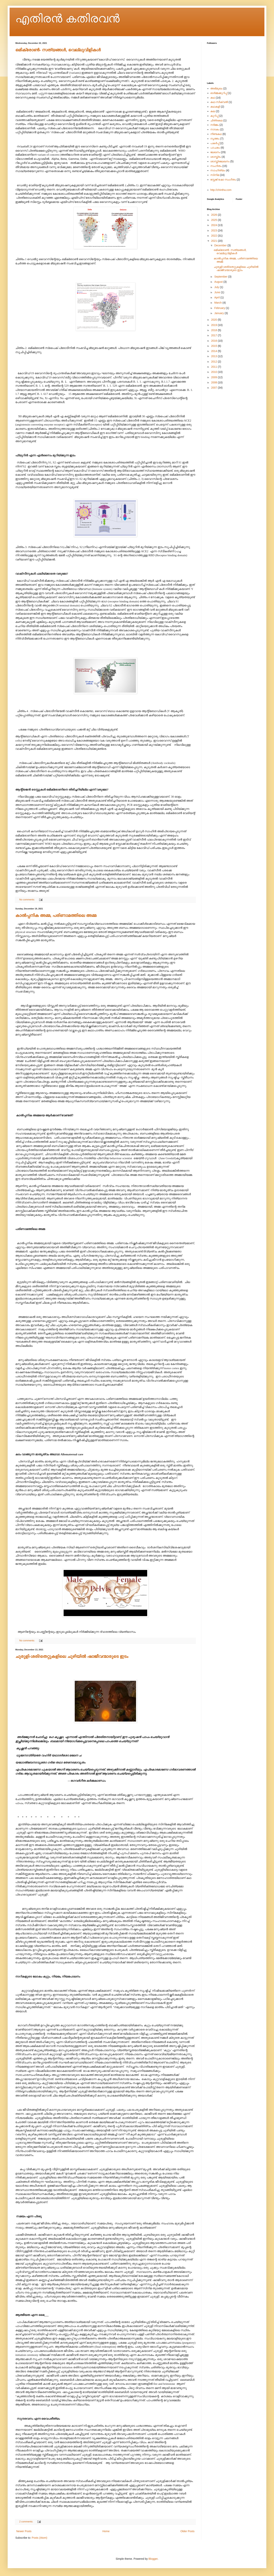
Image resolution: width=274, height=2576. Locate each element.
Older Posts (187, 2531)
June (217, 292)
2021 (214, 240)
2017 (214, 335)
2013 (214, 356)
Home (105, 2531)
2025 (214, 219)
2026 (214, 214)
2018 (214, 330)
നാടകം (215, 129)
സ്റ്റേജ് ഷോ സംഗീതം (223, 179)
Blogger (153, 2558)
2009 (214, 377)
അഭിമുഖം (216, 88)
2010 (214, 371)
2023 (214, 230)
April (217, 297)
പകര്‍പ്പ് (214, 143)
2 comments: (26, 2521)
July (217, 287)
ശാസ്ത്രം (215, 156)
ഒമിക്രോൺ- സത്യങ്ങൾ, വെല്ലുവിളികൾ (58, 49)
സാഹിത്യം (217, 170)
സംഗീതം (216, 165)
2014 (214, 351)
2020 (214, 319)
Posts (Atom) (39, 2537)
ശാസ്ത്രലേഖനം (220, 161)
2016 (214, 340)
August (218, 281)
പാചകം (215, 147)
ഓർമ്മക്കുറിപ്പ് (218, 93)
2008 (214, 382)
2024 (214, 225)
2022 (214, 235)
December (220, 245)
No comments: (27, 899)
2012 (214, 361)
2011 (214, 366)
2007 (214, 387)
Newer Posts (23, 2531)
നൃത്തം (215, 138)
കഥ (212, 97)
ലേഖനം (215, 152)
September (221, 276)
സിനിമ (214, 174)
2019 (214, 325)
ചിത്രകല (216, 120)
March (218, 302)
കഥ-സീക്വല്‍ (219, 102)
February (220, 308)
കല (212, 111)
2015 (214, 345)
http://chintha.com (221, 189)
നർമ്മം (214, 124)
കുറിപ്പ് (214, 115)
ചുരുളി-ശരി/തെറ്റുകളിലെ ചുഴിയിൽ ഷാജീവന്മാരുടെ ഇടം (71, 1656)
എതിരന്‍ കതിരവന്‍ (67, 18)
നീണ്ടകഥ (216, 134)
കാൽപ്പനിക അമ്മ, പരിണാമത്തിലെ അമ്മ (55, 915)
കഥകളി (215, 106)
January (219, 313)
